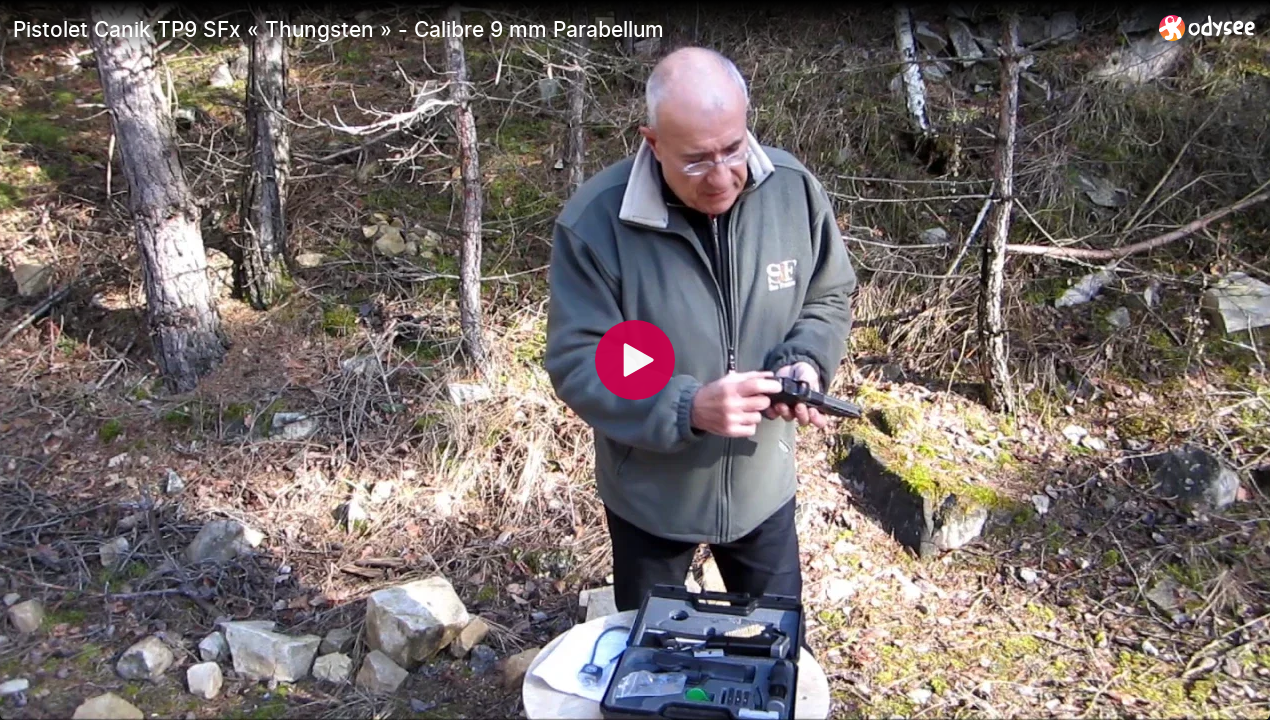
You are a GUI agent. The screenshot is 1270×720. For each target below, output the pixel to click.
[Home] (1207, 27)
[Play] (635, 360)
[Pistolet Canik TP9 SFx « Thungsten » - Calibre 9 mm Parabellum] (578, 29)
